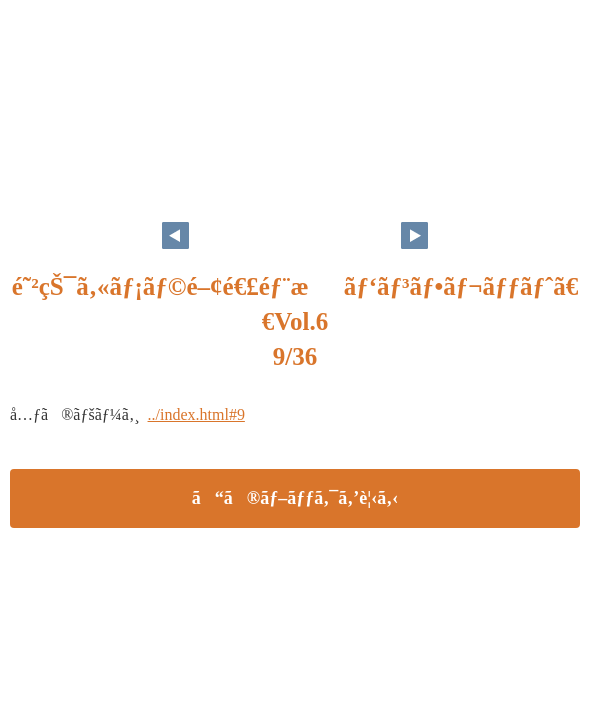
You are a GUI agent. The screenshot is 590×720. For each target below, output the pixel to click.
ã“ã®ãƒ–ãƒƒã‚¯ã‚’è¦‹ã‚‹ (295, 498)
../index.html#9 (196, 414)
